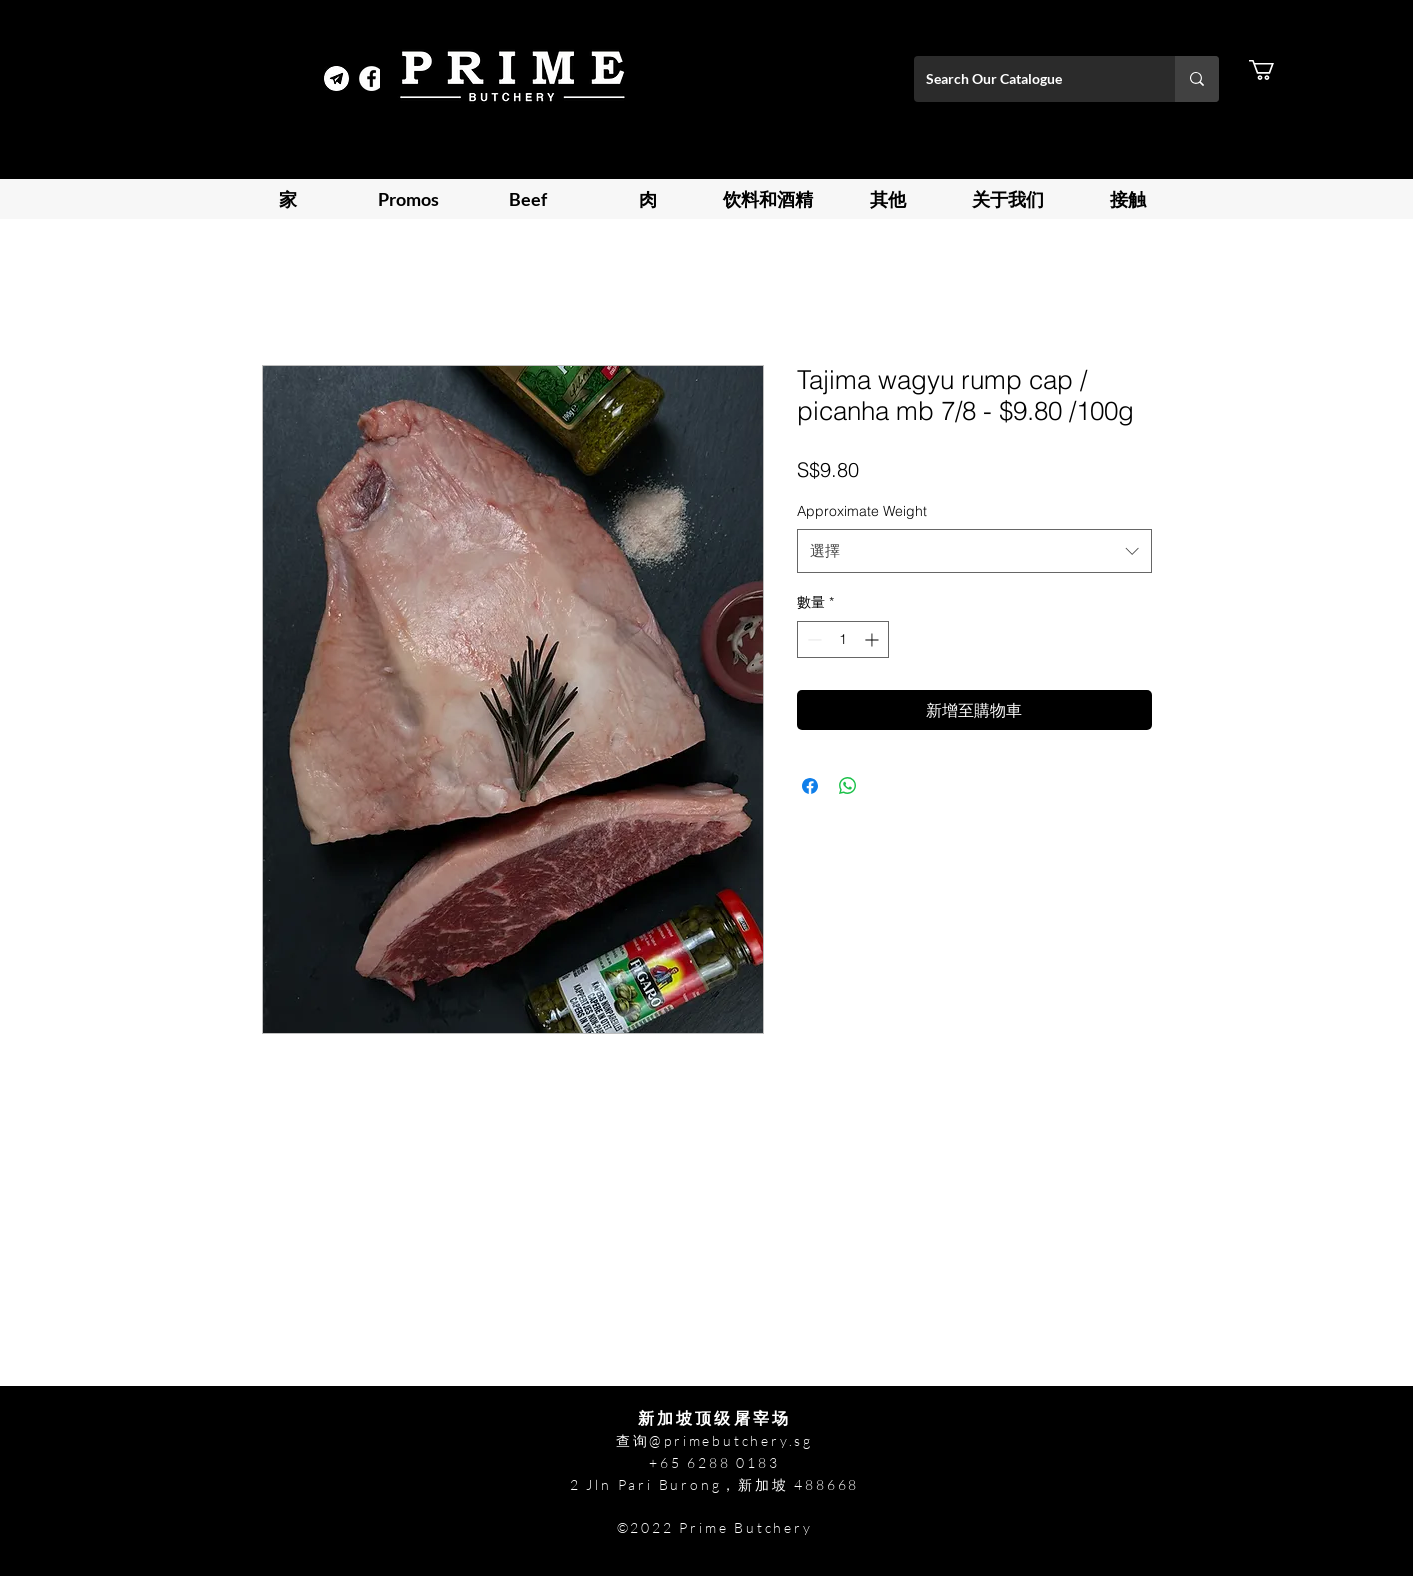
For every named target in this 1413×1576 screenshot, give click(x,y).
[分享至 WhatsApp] (848, 786)
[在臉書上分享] (810, 786)
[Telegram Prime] (336, 78)
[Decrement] (812, 639)
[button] (1273, 70)
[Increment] (873, 639)
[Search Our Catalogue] (1029, 79)
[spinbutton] (843, 639)
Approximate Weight (862, 511)
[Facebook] (371, 78)
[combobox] (974, 551)
